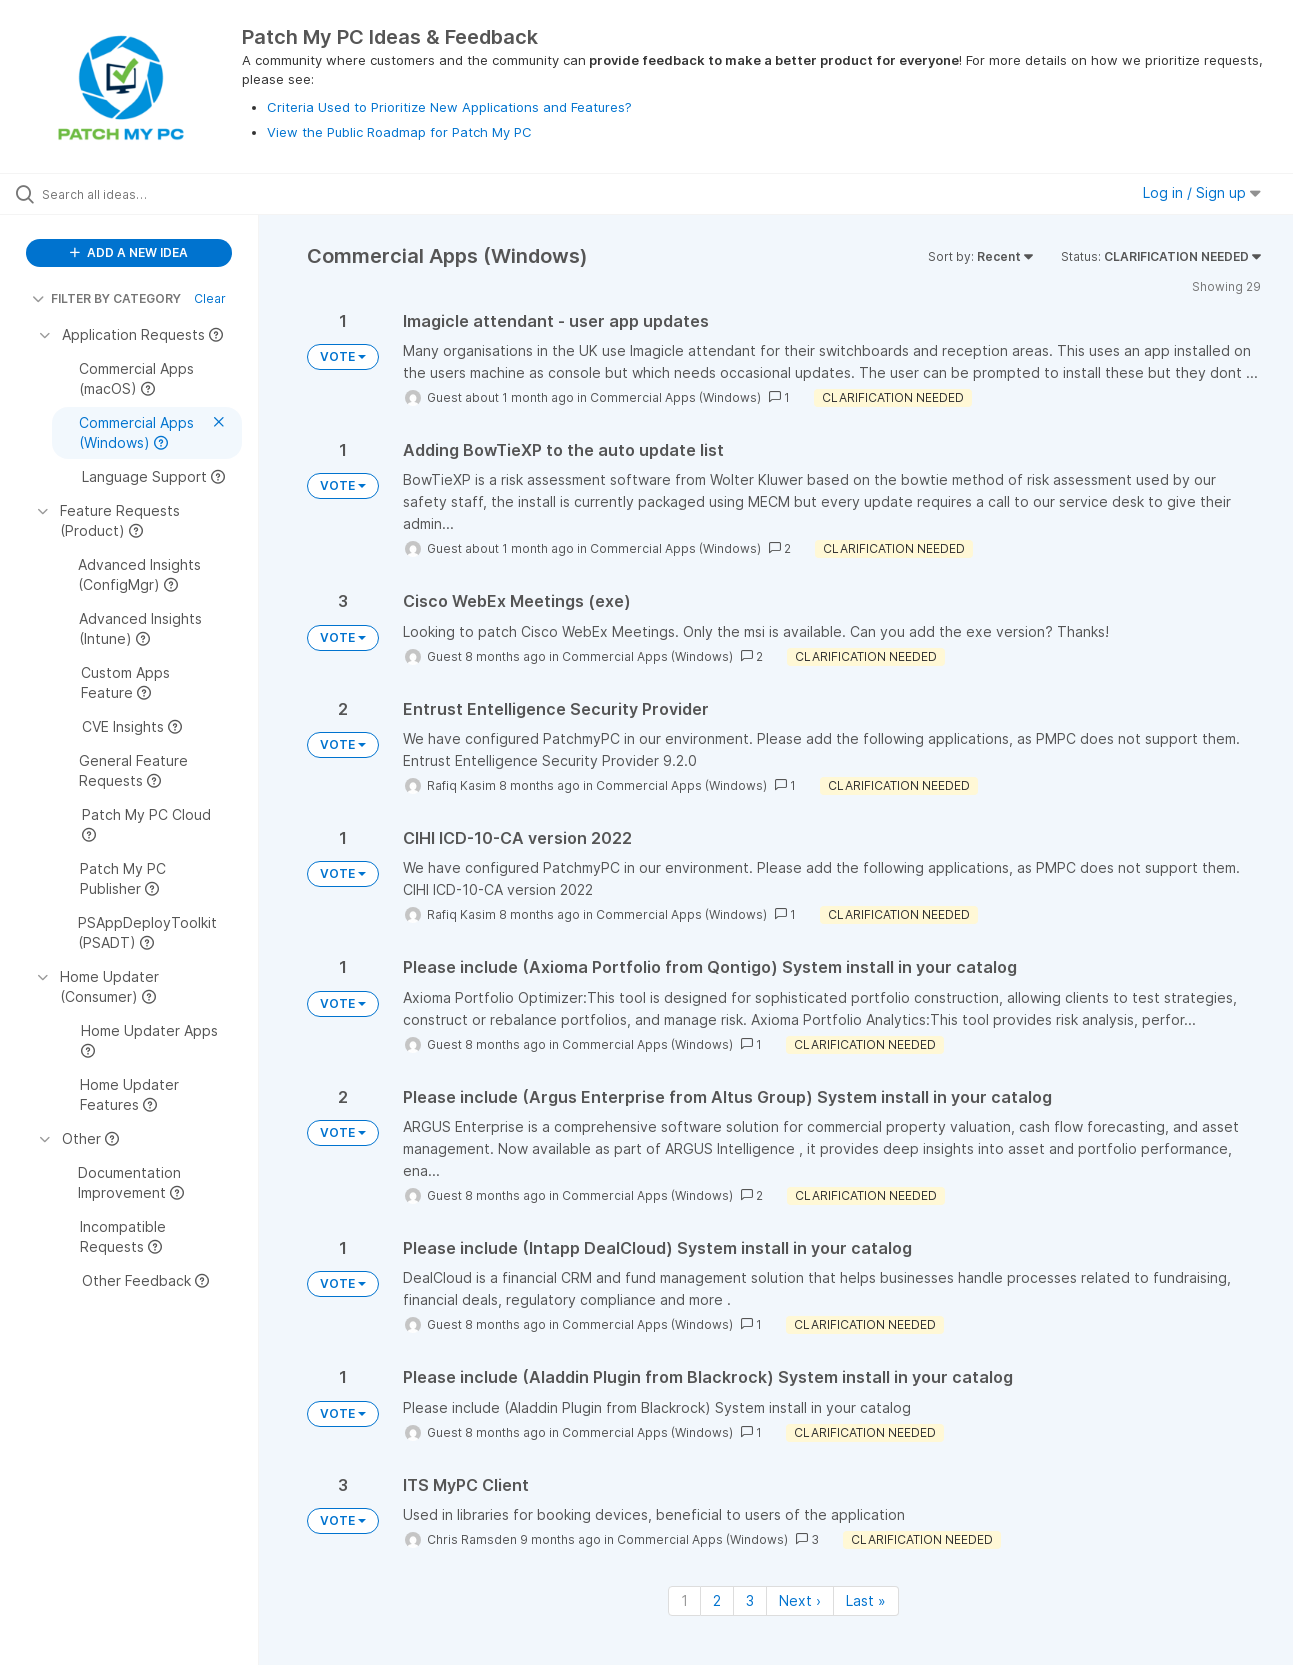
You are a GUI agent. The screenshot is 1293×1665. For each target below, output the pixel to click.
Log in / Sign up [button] (1202, 192)
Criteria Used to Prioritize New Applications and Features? (449, 107)
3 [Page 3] (750, 1600)
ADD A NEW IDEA (129, 252)
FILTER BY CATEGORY (106, 298)
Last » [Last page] (866, 1600)
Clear (210, 298)
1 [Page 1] (684, 1600)
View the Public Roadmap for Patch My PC (399, 132)
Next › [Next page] (800, 1600)
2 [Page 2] (717, 1600)
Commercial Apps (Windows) (675, 397)
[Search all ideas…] (154, 194)
